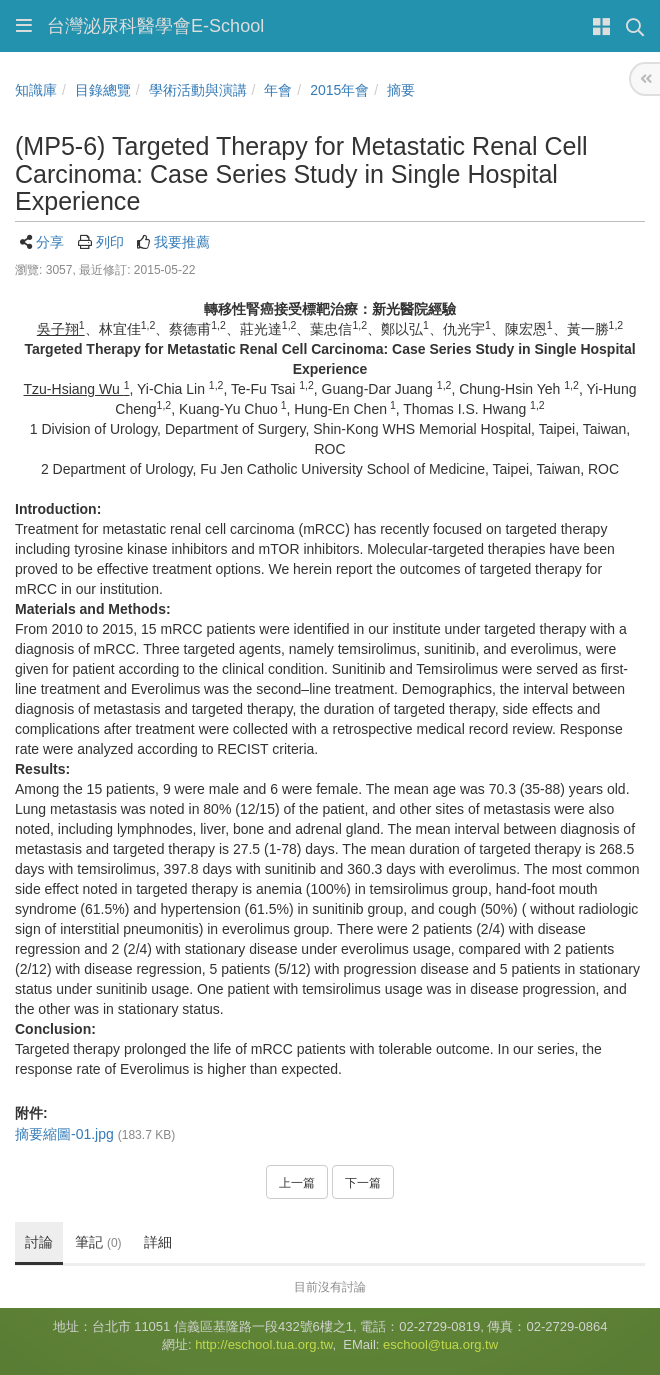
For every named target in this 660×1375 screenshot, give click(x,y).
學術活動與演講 (198, 90)
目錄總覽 (103, 90)
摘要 (401, 90)
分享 (50, 242)
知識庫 (36, 90)
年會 (278, 90)
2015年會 (339, 90)
